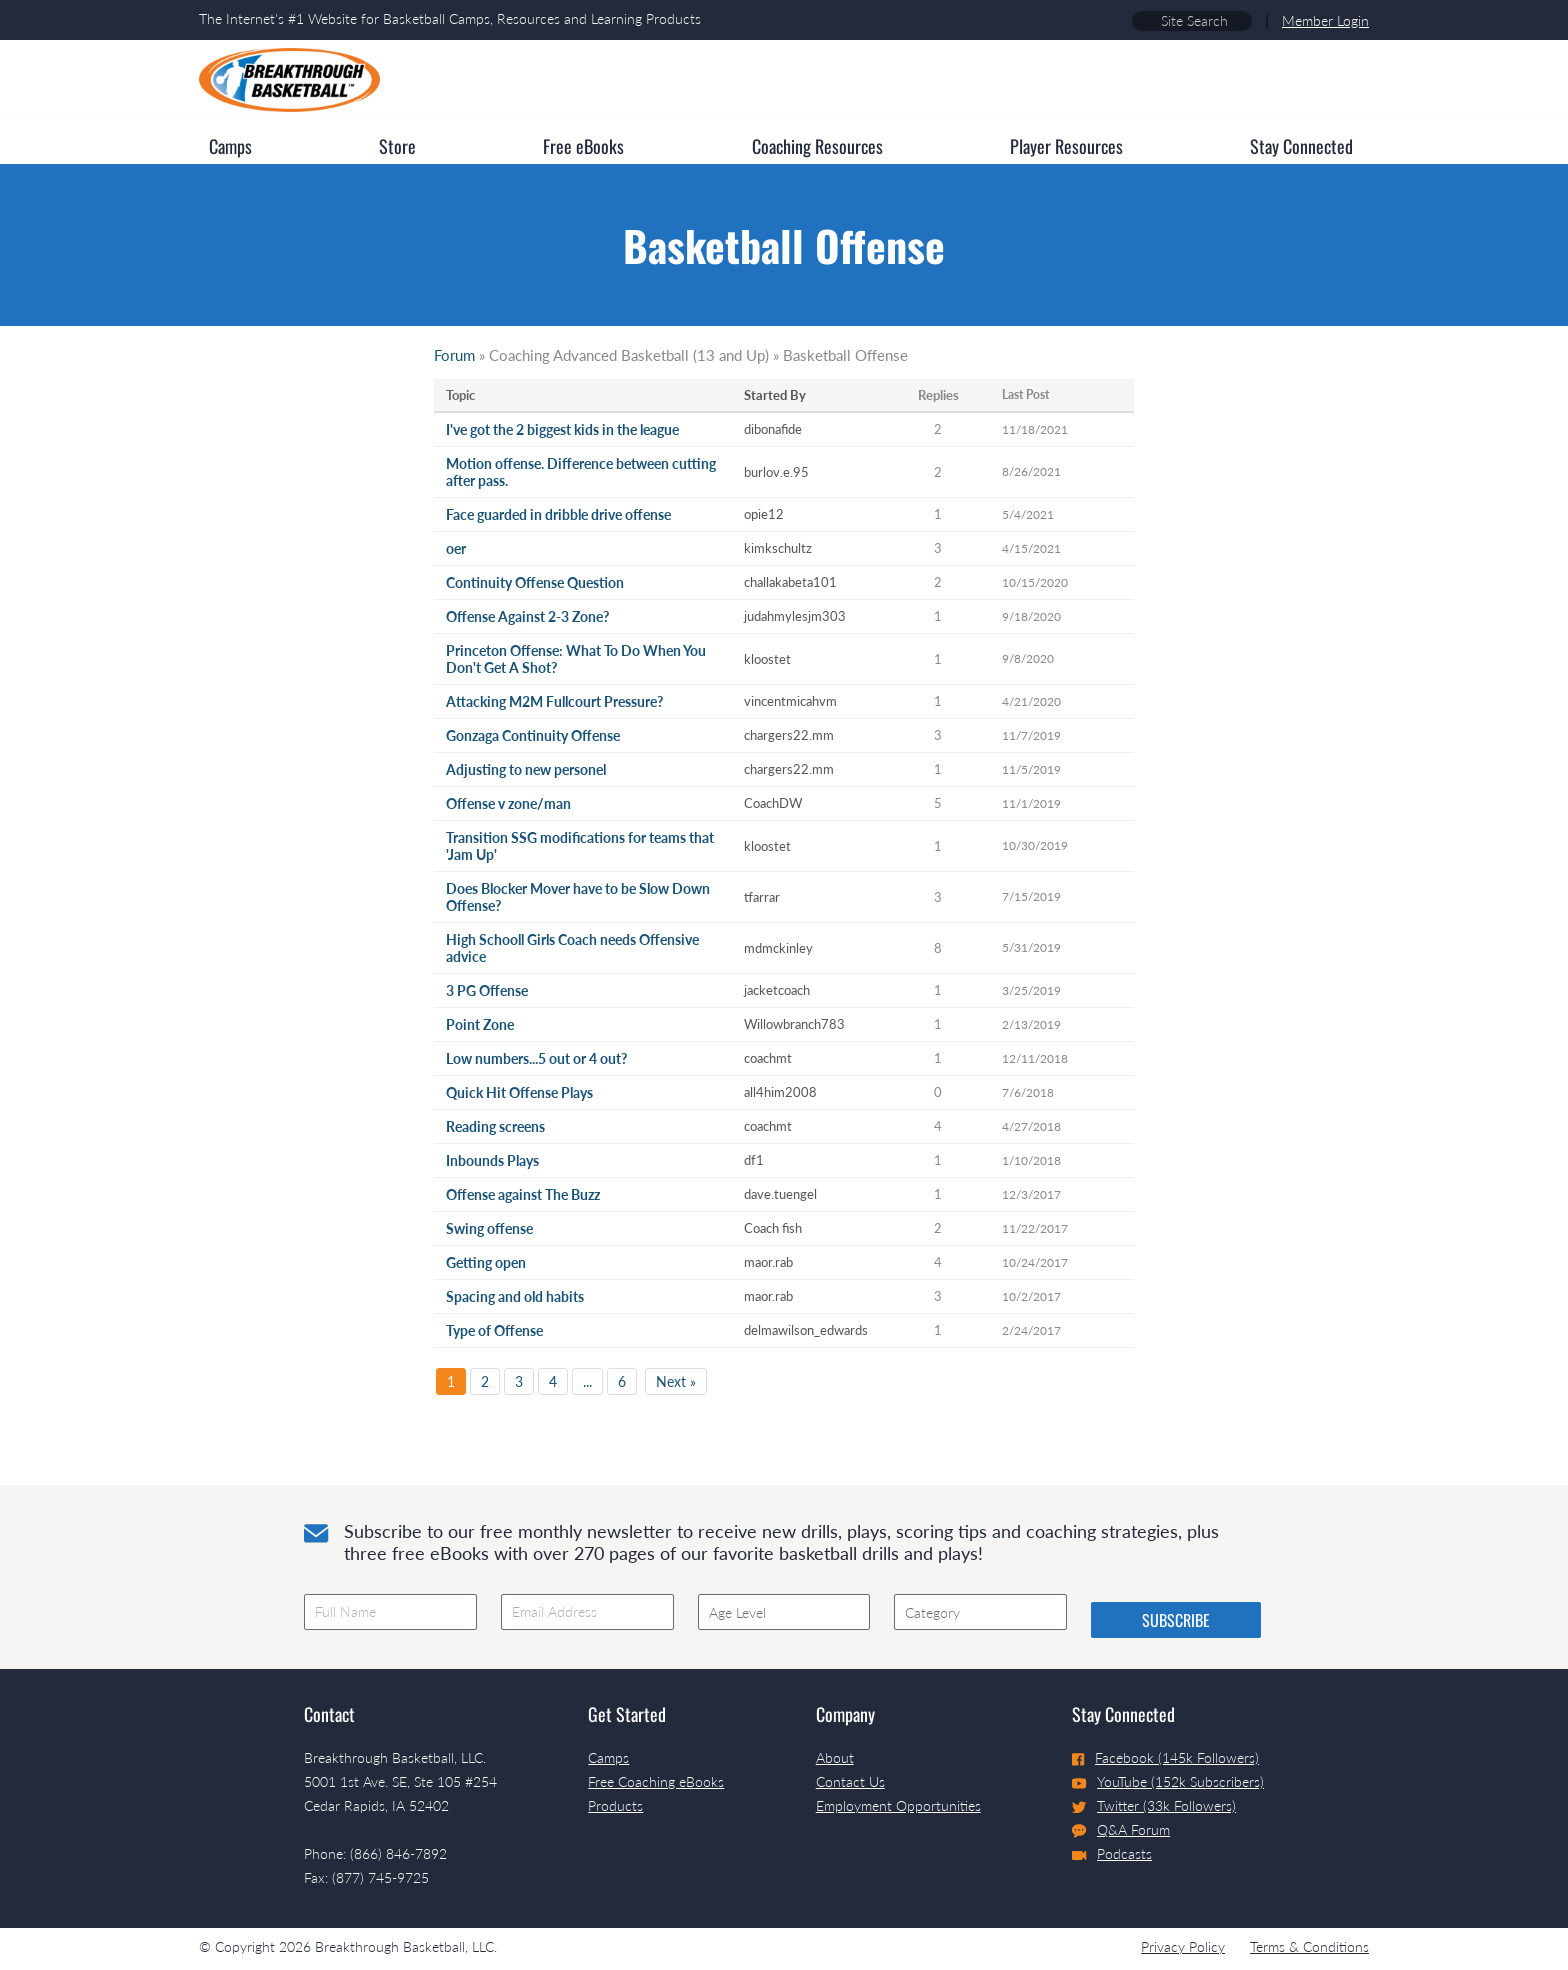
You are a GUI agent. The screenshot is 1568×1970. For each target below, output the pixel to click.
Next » (676, 1381)
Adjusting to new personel (526, 769)
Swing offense (489, 1228)
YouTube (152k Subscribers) (1168, 1781)
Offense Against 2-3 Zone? (527, 616)
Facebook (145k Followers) (1165, 1757)
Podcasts (1112, 1853)
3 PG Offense (487, 990)
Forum (454, 355)
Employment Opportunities (898, 1805)
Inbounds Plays (492, 1160)
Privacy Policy (1183, 1946)
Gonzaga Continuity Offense (533, 735)
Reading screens (495, 1126)
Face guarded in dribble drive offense (558, 514)
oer (456, 548)
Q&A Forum (1121, 1830)
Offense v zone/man (508, 803)
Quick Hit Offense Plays (519, 1092)
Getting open (486, 1262)
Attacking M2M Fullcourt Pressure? (554, 701)
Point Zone (480, 1024)
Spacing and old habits (515, 1296)
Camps (608, 1757)
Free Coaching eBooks (656, 1781)
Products (615, 1805)
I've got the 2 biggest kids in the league (562, 429)
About (835, 1757)
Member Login (1325, 20)
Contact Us (850, 1781)
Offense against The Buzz (523, 1194)
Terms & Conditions (1309, 1946)
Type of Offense (494, 1330)
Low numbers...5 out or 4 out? (536, 1058)
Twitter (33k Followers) (1154, 1805)
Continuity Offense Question (535, 582)
